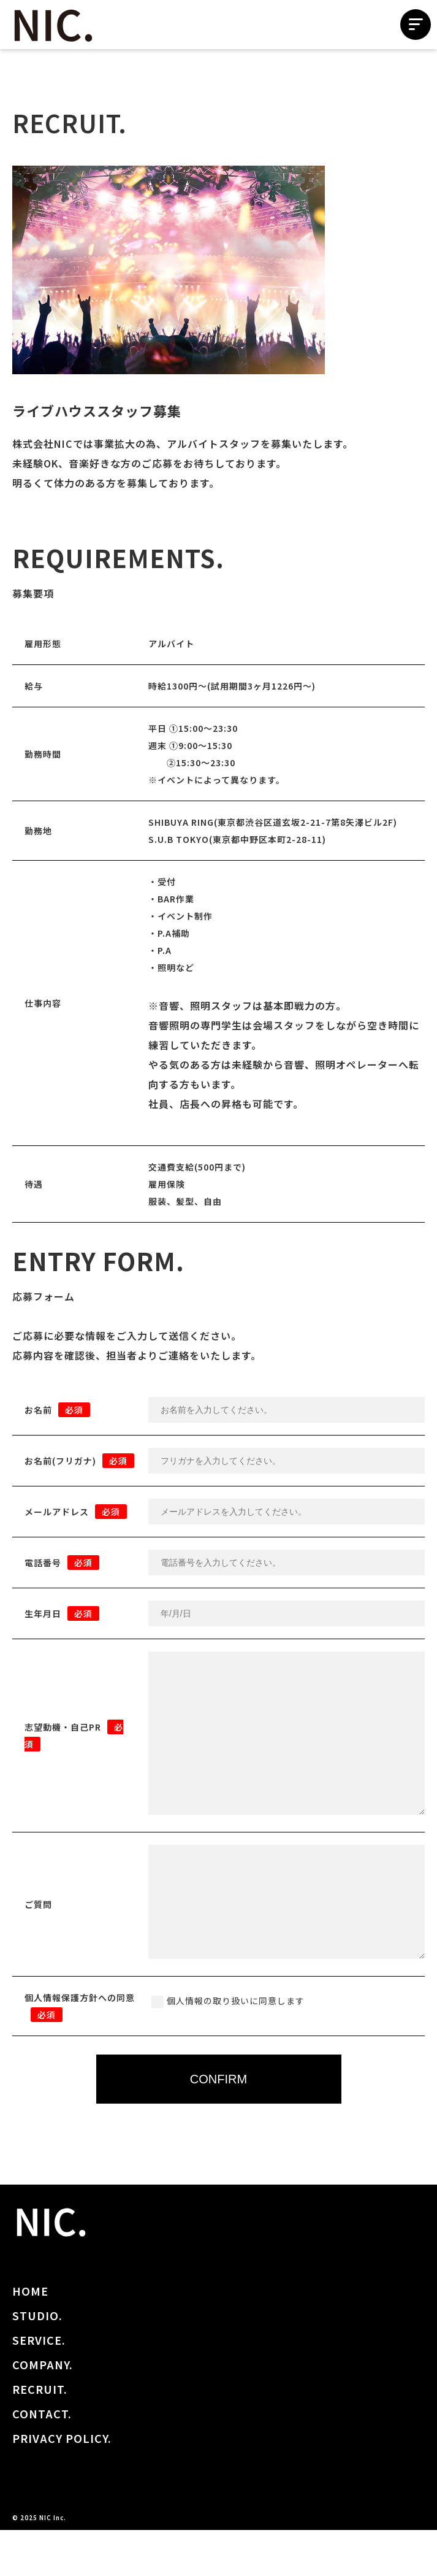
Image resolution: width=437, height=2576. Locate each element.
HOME (30, 2337)
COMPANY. (42, 2410)
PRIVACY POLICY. (62, 2484)
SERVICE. (39, 2386)
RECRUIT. (39, 2435)
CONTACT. (42, 2459)
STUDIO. (37, 2361)
